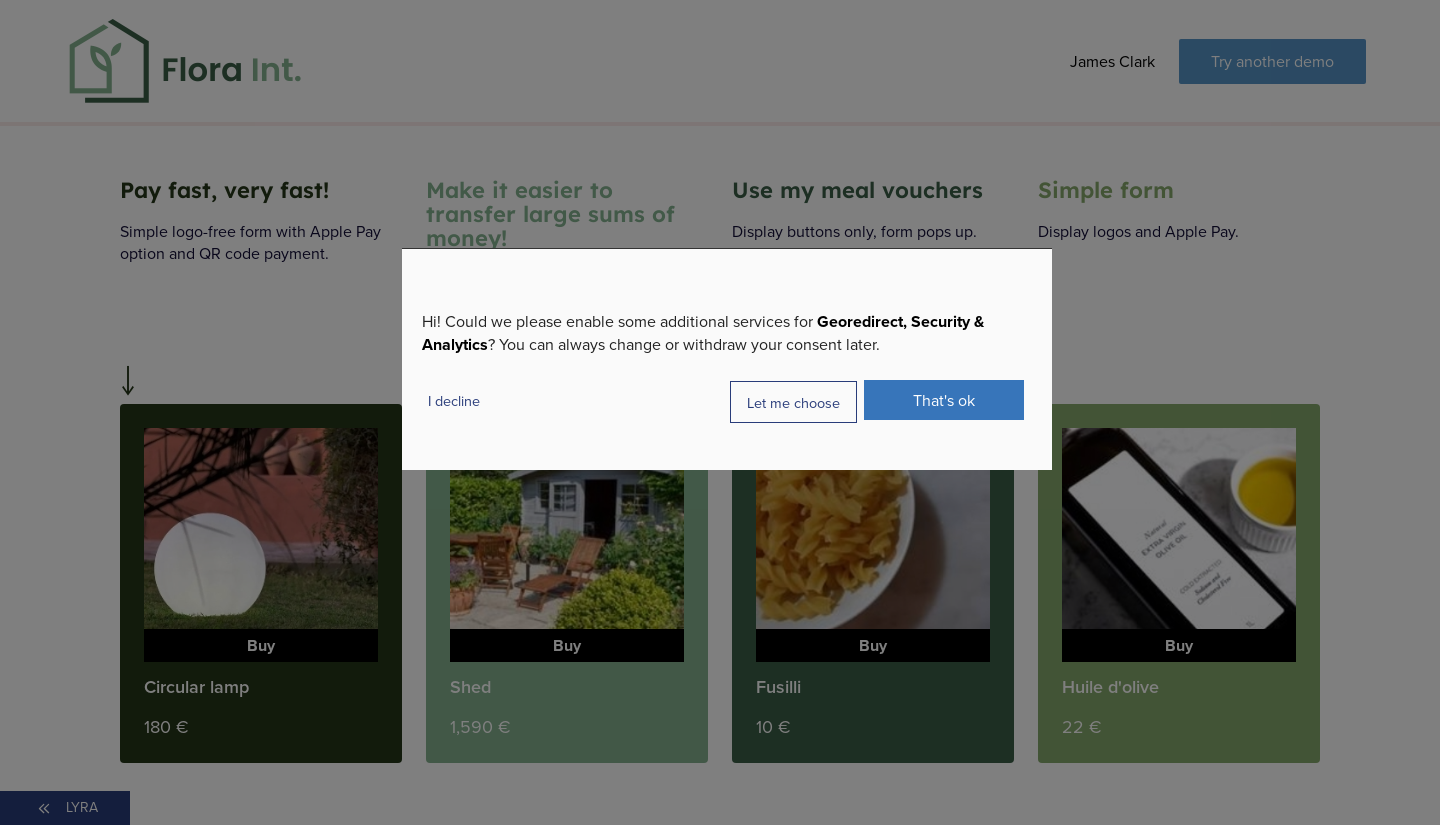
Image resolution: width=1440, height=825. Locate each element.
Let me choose (793, 401)
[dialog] (727, 359)
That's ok (944, 400)
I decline (454, 400)
